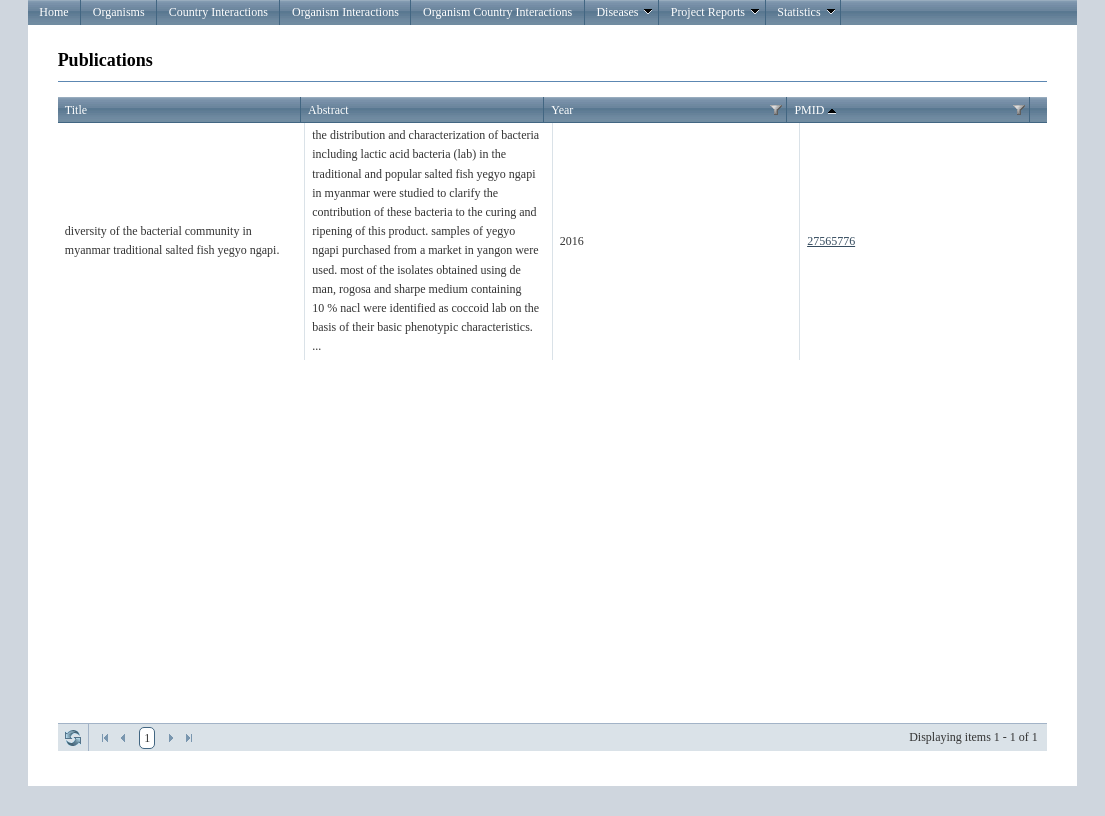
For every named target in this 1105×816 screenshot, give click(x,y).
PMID (817, 111)
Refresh (73, 738)
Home (53, 12)
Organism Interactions (345, 12)
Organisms (119, 12)
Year (562, 110)
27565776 (831, 241)
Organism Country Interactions (497, 12)
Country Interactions (218, 12)
